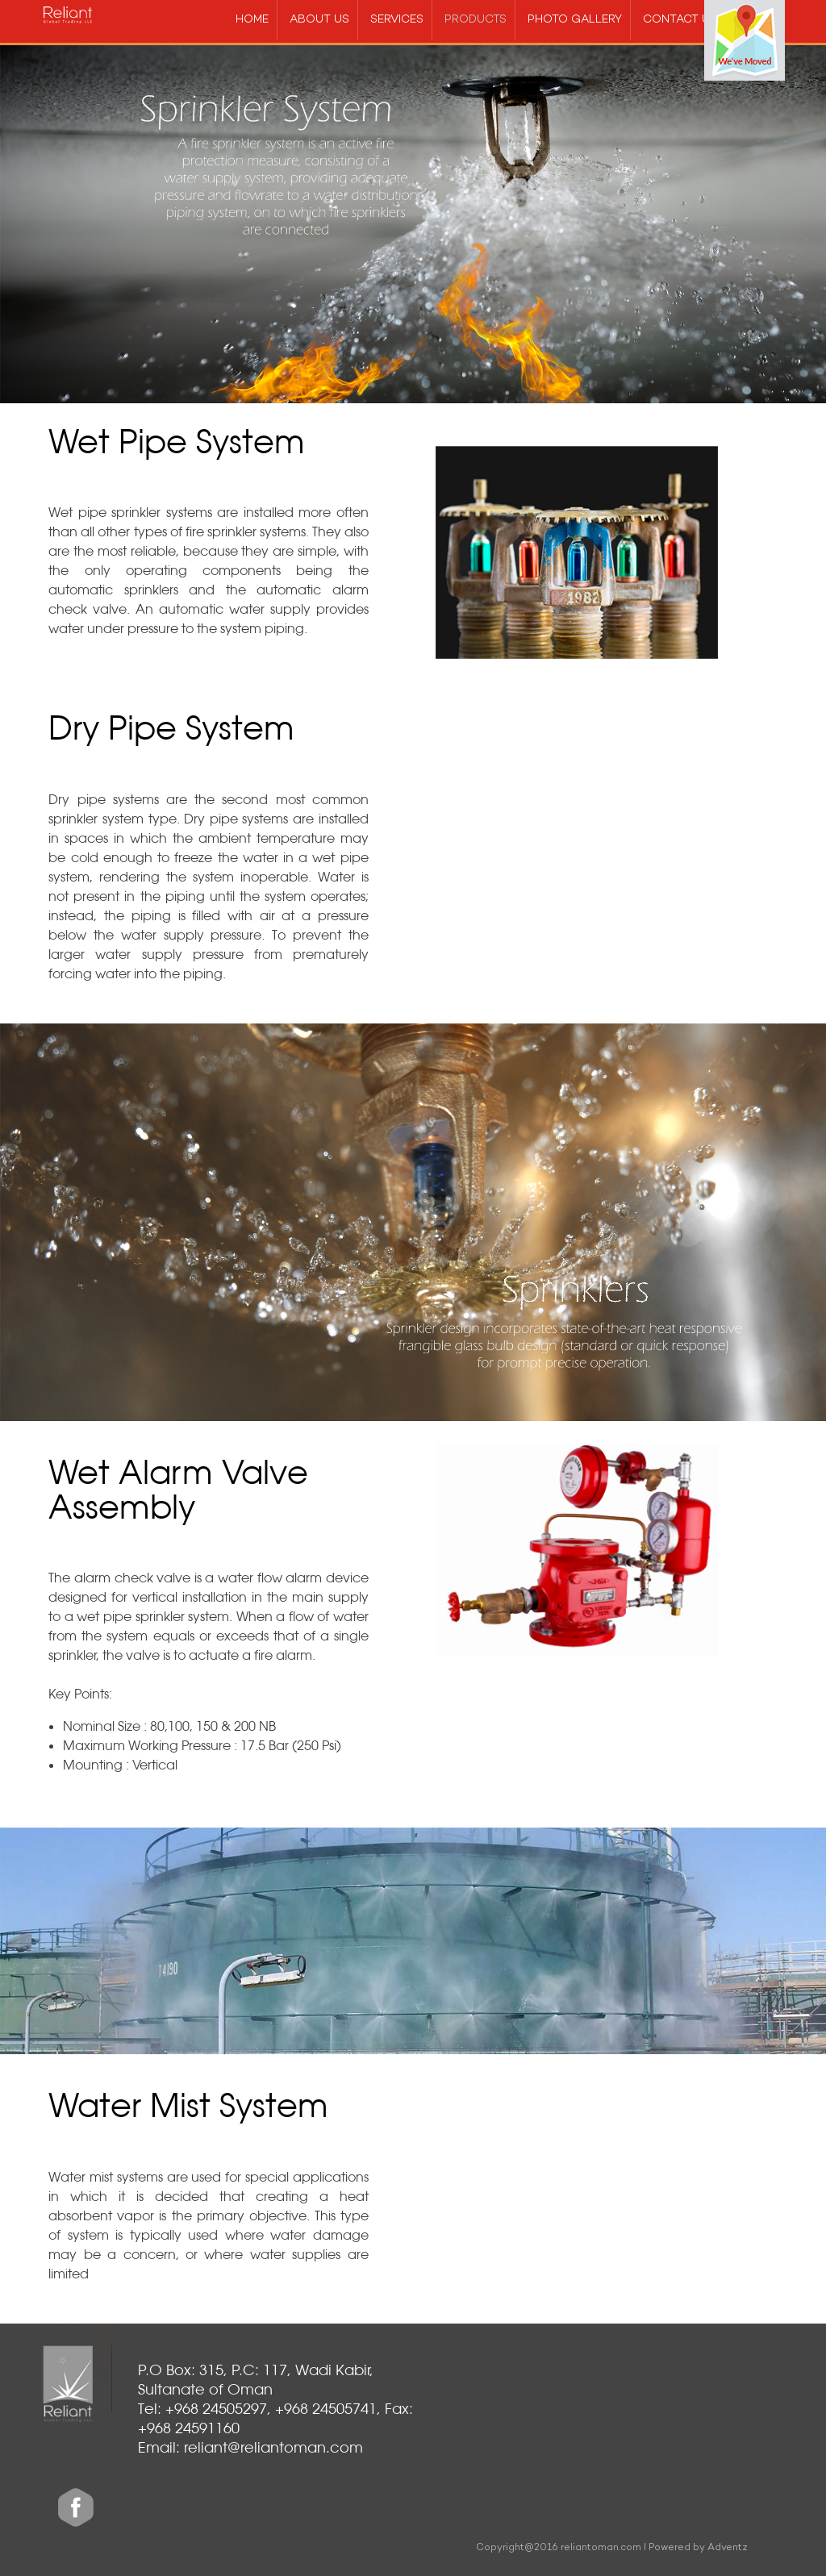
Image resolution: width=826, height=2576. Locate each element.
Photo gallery (575, 20)
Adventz (727, 2547)
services (396, 20)
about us (319, 20)
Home (252, 20)
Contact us (680, 20)
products (475, 20)
